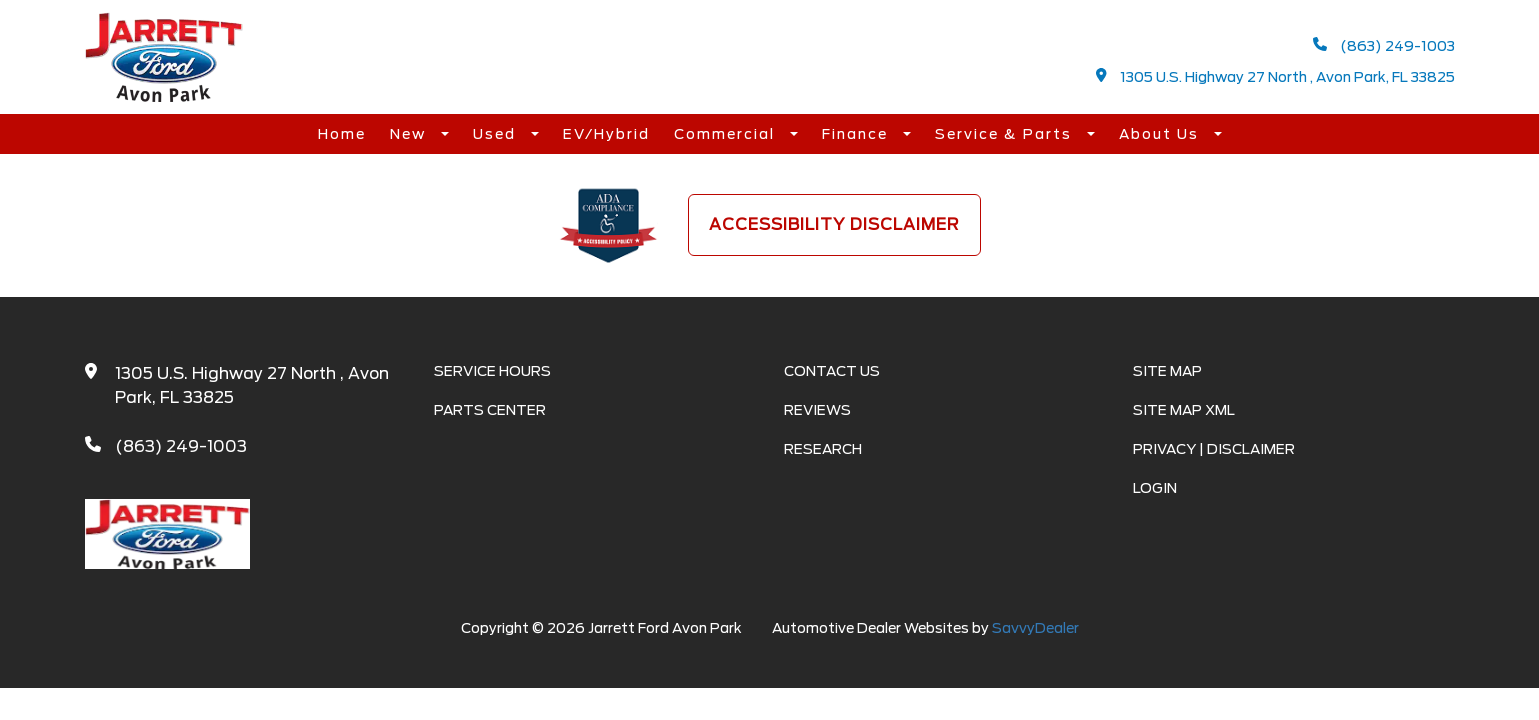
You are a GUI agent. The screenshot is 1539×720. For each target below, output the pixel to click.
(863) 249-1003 (1384, 45)
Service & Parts (1006, 134)
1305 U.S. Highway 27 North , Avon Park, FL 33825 (1275, 76)
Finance (857, 134)
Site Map (1167, 371)
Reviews (817, 410)
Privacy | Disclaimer (1214, 449)
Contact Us (832, 371)
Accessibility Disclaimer (834, 224)
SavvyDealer (1035, 628)
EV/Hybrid (606, 134)
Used (497, 134)
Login (1155, 488)
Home (342, 134)
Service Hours (492, 371)
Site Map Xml (1184, 410)
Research (823, 449)
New (410, 134)
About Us (1161, 134)
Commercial (727, 134)
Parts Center (490, 410)
